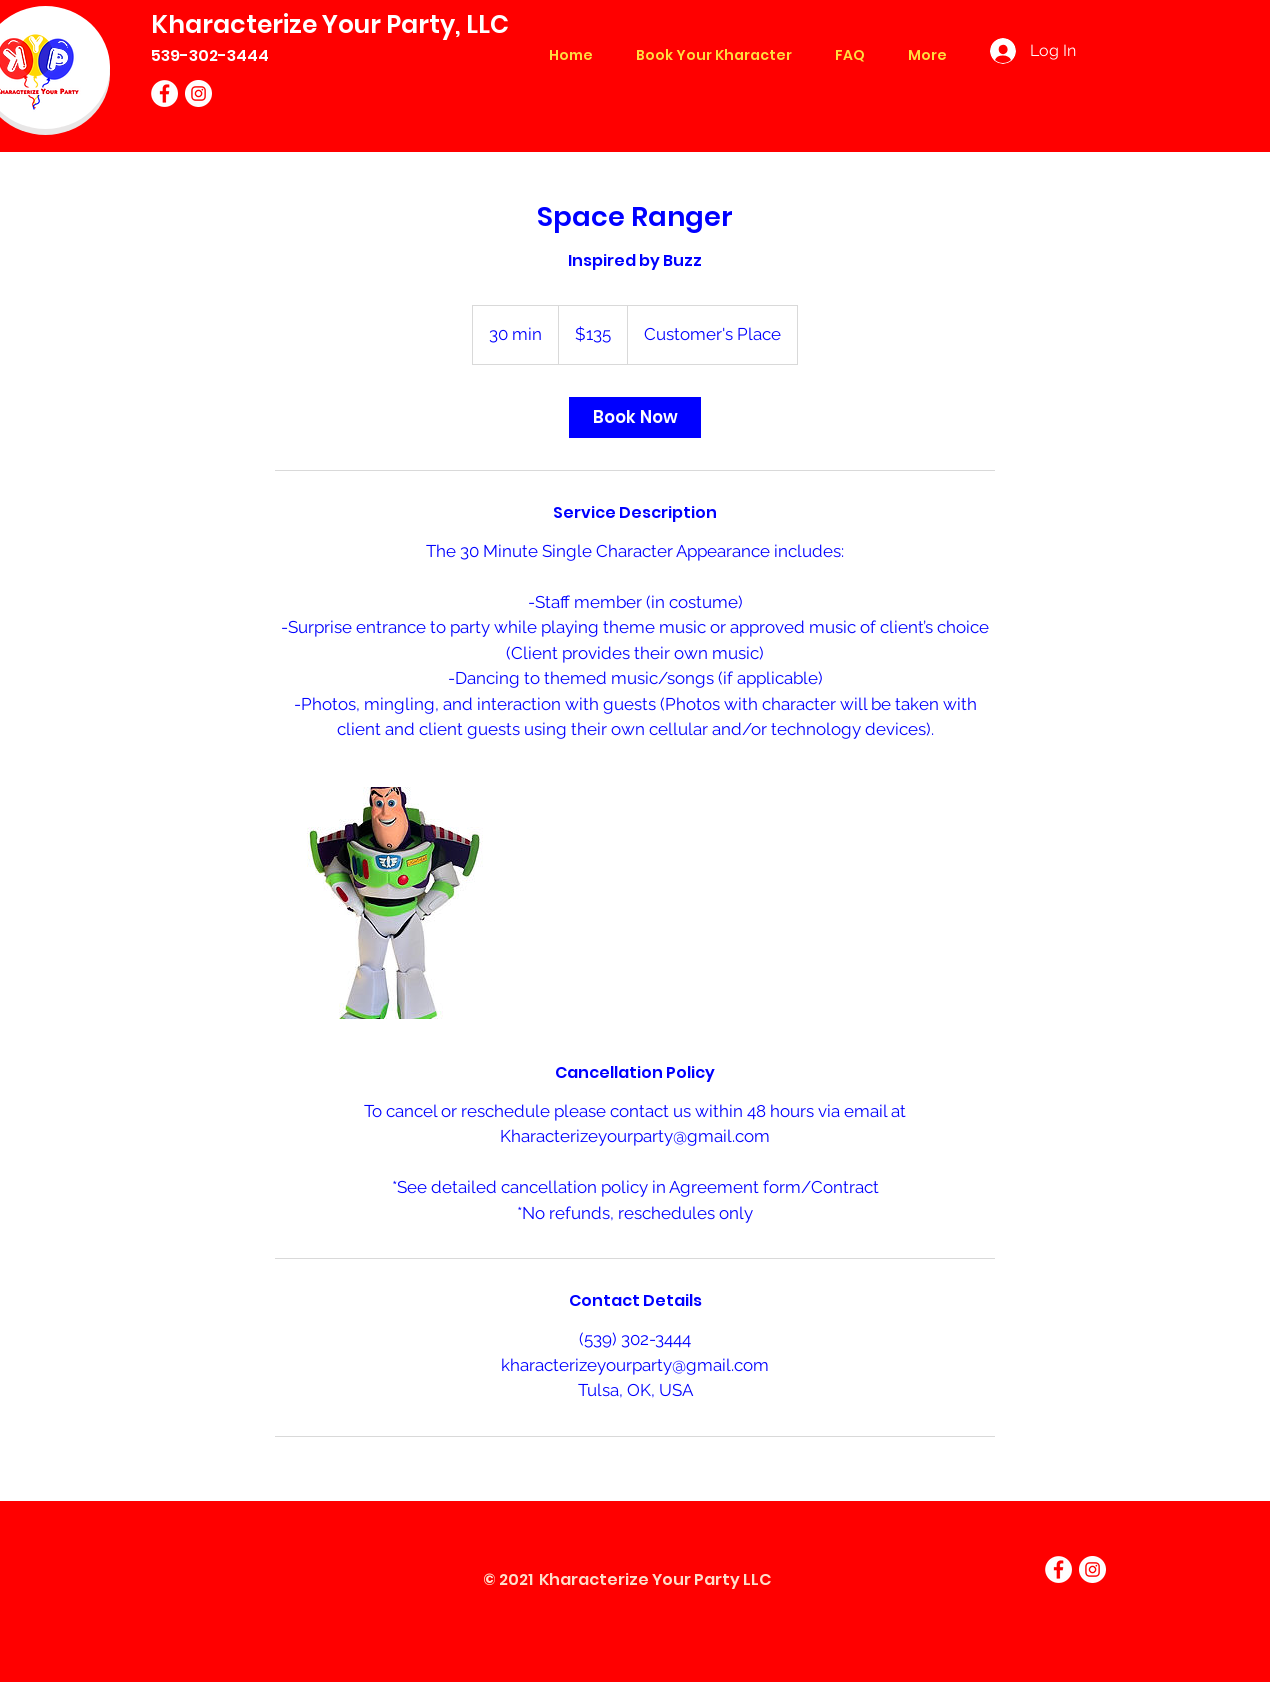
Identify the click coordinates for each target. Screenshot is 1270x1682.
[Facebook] (164, 93)
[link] (635, 417)
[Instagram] (198, 93)
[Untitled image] (391, 903)
